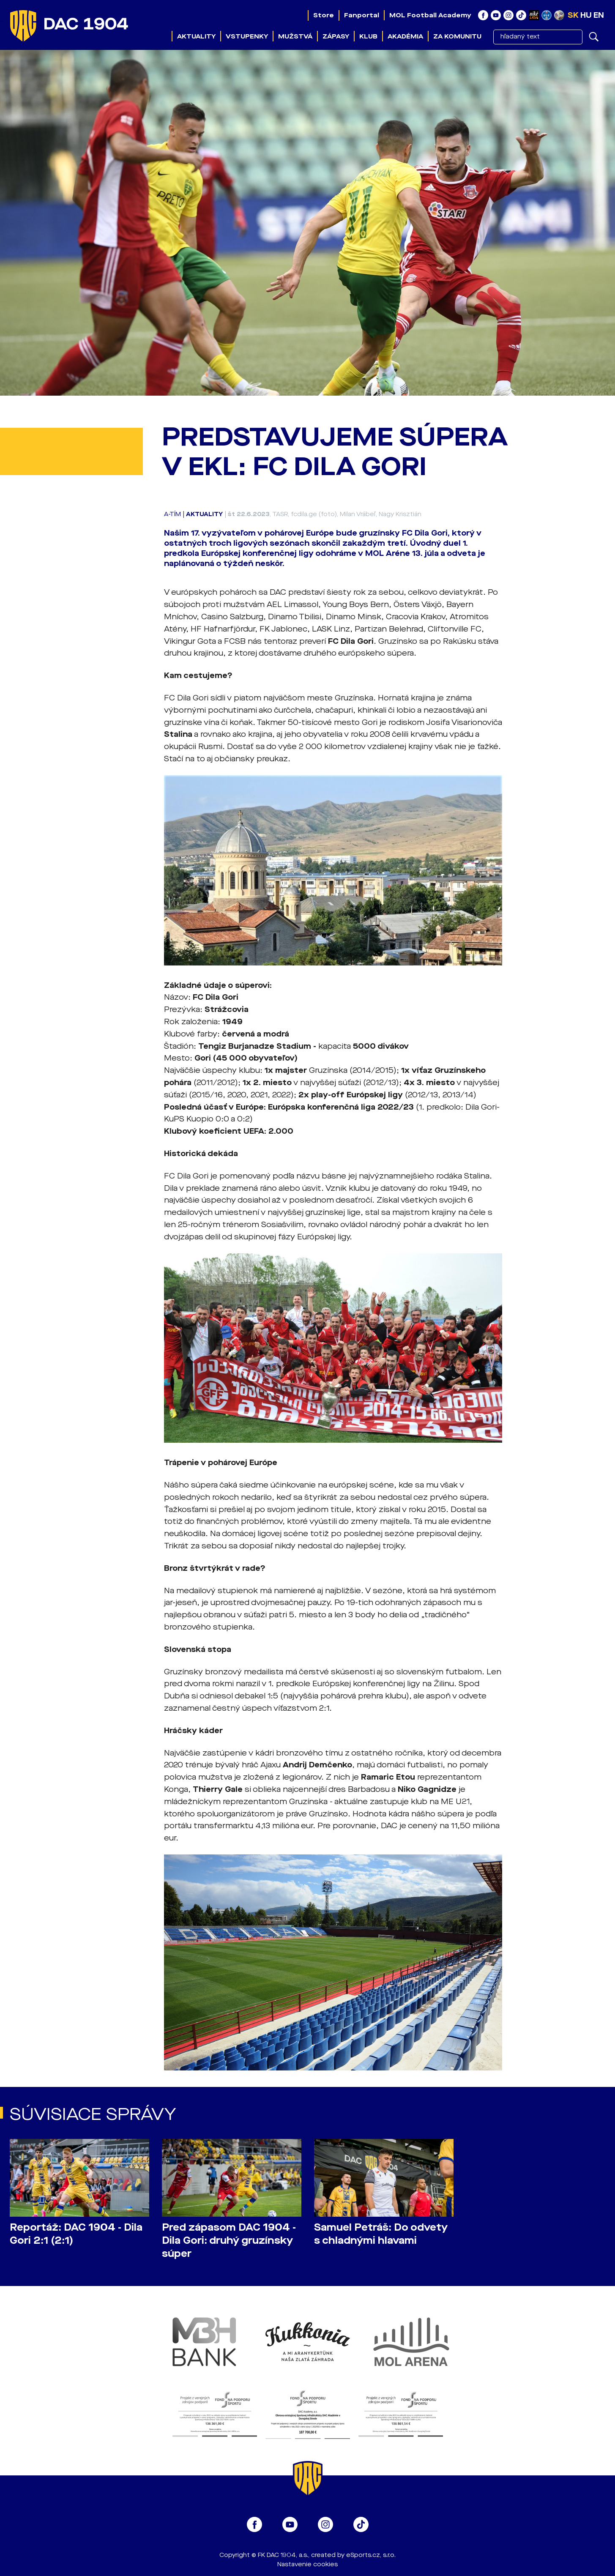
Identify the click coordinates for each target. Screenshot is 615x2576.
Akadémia (405, 36)
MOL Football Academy (430, 15)
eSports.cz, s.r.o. (371, 2555)
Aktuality (196, 36)
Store (323, 15)
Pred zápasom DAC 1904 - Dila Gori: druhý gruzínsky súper (229, 2240)
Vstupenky (247, 36)
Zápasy (336, 36)
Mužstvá (295, 36)
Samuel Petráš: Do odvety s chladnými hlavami (381, 2234)
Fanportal (361, 15)
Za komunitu (457, 36)
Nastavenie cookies (307, 2564)
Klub (368, 36)
